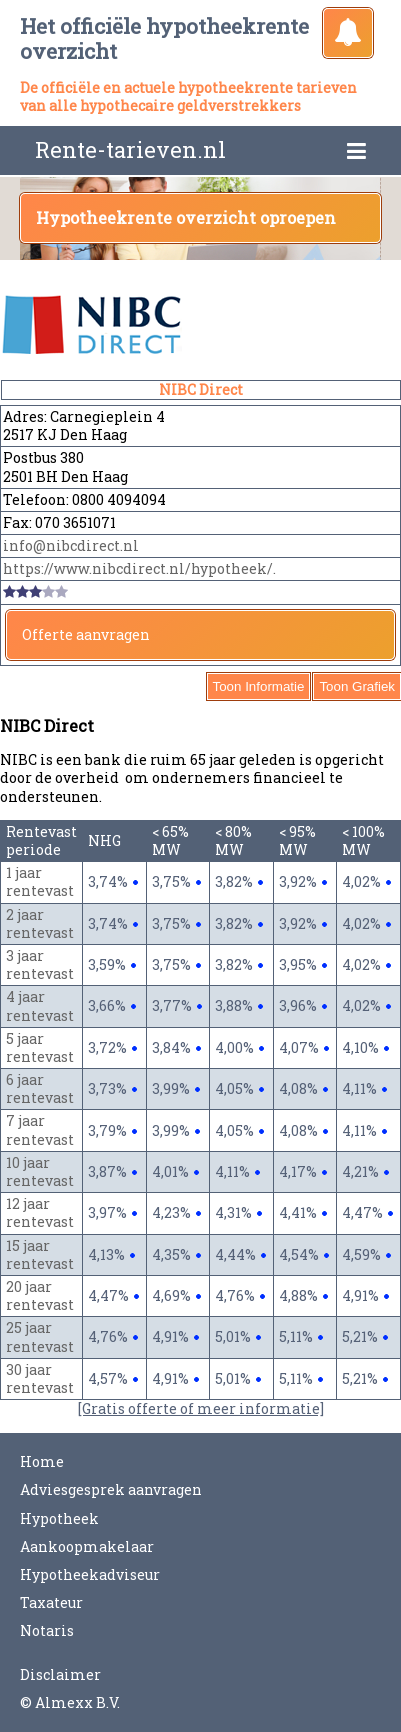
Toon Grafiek (357, 686)
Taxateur (51, 1602)
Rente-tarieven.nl (130, 149)
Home (42, 1461)
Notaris (47, 1630)
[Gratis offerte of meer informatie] (201, 1408)
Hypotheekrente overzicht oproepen (186, 217)
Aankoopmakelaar (87, 1546)
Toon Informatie (259, 686)
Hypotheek (59, 1518)
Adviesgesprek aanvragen (111, 1489)
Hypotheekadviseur (90, 1574)
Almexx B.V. (77, 1702)
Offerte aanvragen (86, 634)
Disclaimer (60, 1674)
